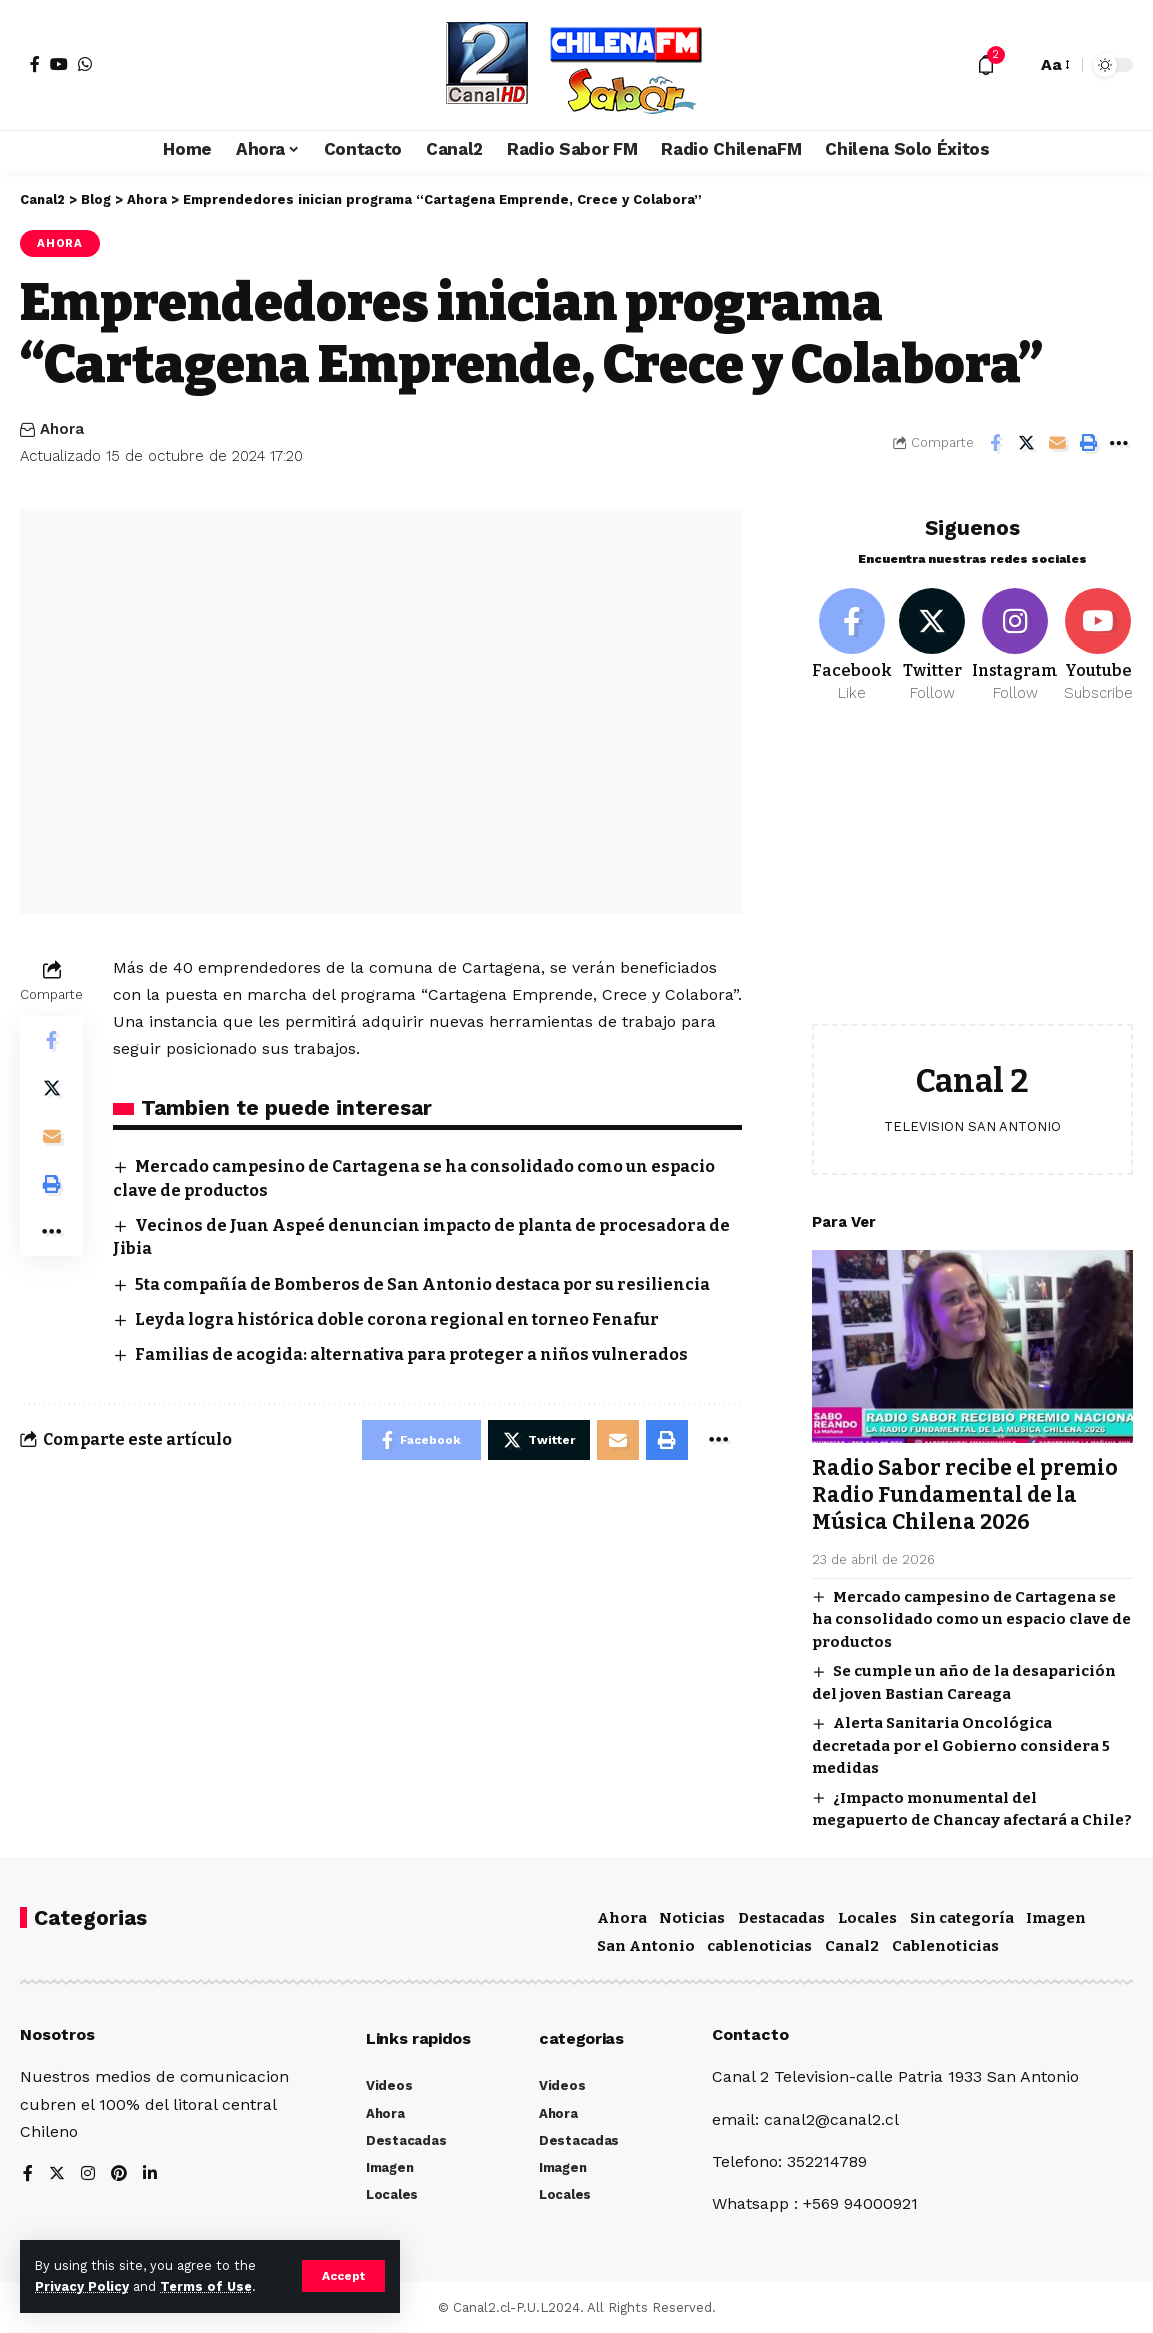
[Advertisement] (972, 871)
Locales (867, 1917)
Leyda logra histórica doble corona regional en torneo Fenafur (397, 1319)
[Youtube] (1098, 638)
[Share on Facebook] (995, 443)
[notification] (986, 65)
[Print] (1088, 443)
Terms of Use (206, 2286)
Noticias (692, 1917)
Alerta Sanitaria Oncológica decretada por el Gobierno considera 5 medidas (961, 1737)
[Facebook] (35, 64)
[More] (1119, 443)
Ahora (60, 243)
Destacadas (781, 1917)
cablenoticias (759, 1944)
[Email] (1057, 443)
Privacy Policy (82, 2286)
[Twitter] (932, 638)
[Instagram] (1015, 638)
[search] (1016, 65)
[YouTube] (59, 64)
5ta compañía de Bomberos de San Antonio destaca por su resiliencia (422, 1284)
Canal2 (852, 1944)
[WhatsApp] (85, 64)
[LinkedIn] (150, 2172)
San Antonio (646, 1944)
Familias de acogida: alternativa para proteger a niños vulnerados (411, 1354)
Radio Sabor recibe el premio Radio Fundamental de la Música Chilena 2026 (965, 1487)
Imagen (1056, 1917)
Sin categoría (962, 1917)
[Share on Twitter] (1026, 443)
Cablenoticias (945, 1944)
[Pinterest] (119, 2172)
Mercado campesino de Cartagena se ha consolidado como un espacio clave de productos (971, 1611)
